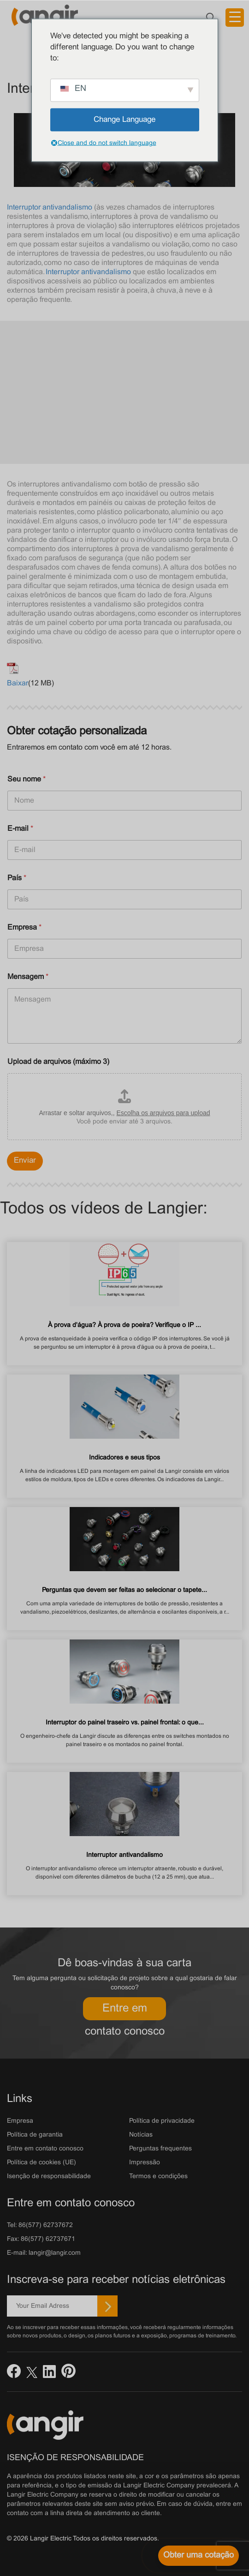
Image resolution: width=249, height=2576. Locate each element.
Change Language (124, 120)
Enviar (25, 1161)
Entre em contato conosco (125, 2012)
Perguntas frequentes (160, 2149)
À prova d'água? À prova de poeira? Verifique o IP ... (124, 1325)
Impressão (144, 2163)
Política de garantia (35, 2135)
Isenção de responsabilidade (49, 2177)
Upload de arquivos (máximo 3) (58, 1061)
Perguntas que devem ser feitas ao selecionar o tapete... (124, 1590)
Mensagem (27, 976)
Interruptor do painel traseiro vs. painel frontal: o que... (125, 1723)
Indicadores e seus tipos (124, 1458)
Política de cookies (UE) (41, 2163)
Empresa (24, 927)
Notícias (141, 2135)
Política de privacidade (162, 2121)
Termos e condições (158, 2177)
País (16, 878)
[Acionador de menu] (234, 17)
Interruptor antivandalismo (49, 207)
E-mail (20, 828)
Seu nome (26, 779)
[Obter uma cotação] (198, 2556)
